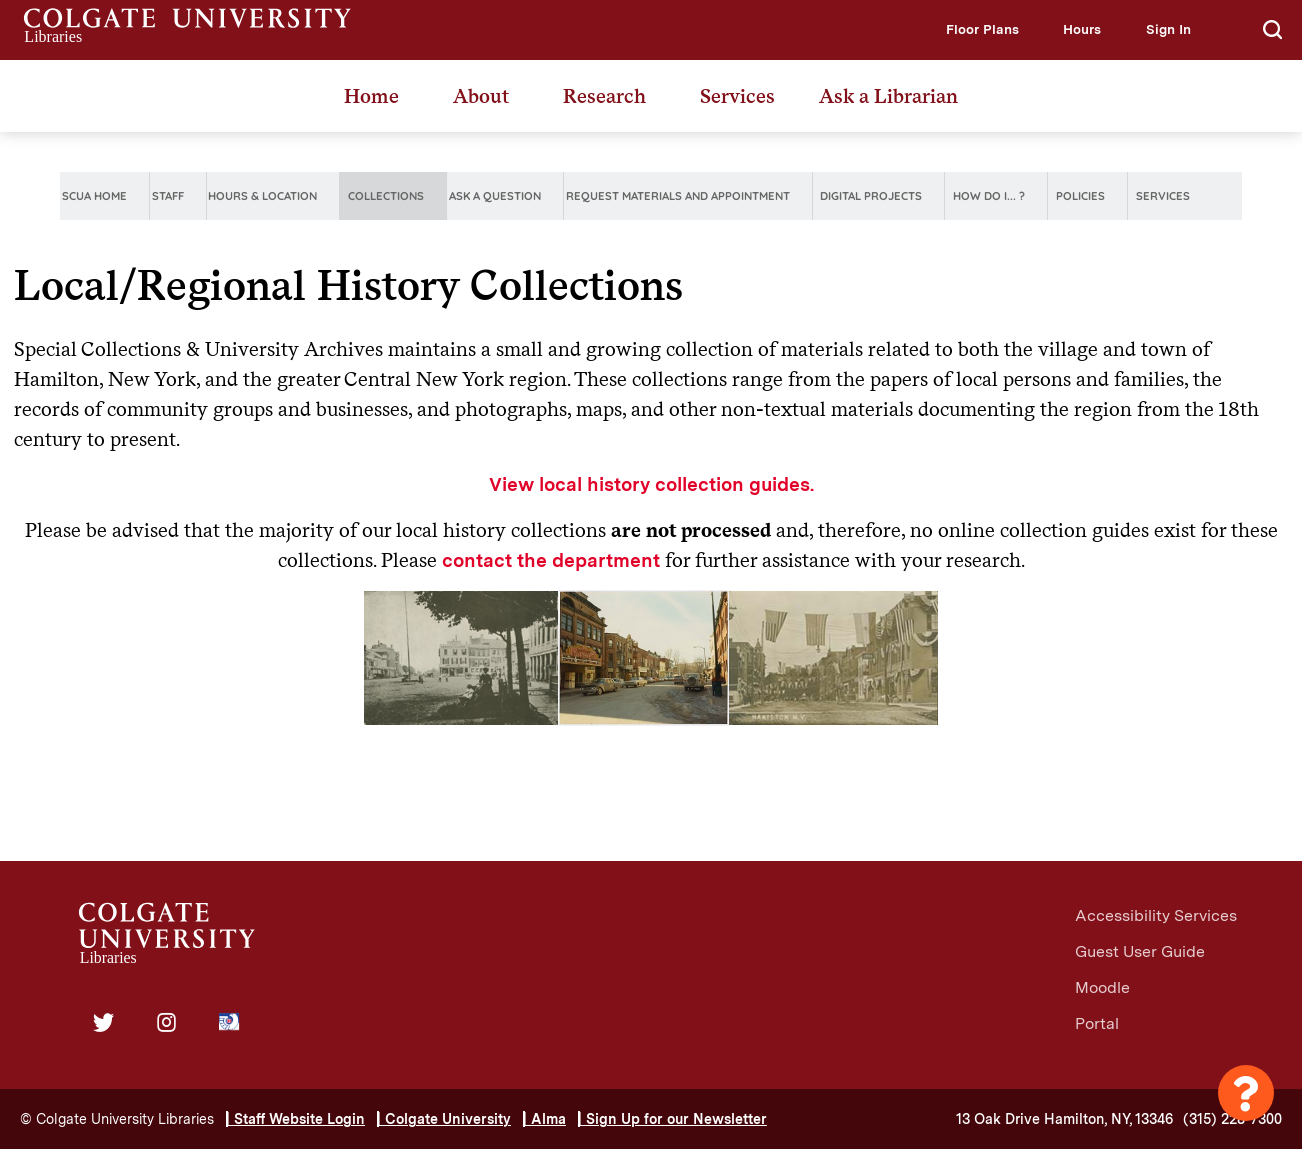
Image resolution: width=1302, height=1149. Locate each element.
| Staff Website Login (295, 1119)
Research (604, 96)
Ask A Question (495, 196)
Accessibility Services (1156, 915)
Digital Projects (871, 196)
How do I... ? (989, 196)
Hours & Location (262, 196)
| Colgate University (444, 1119)
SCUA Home (94, 196)
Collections (386, 196)
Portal (1097, 1023)
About (481, 96)
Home (371, 96)
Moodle (1102, 987)
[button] (982, 29)
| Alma (544, 1119)
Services (737, 96)
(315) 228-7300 (1232, 1119)
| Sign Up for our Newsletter (672, 1119)
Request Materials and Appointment (678, 196)
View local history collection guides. (651, 484)
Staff (168, 196)
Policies (1080, 196)
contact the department (551, 560)
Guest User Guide (1140, 951)
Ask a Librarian (888, 96)
